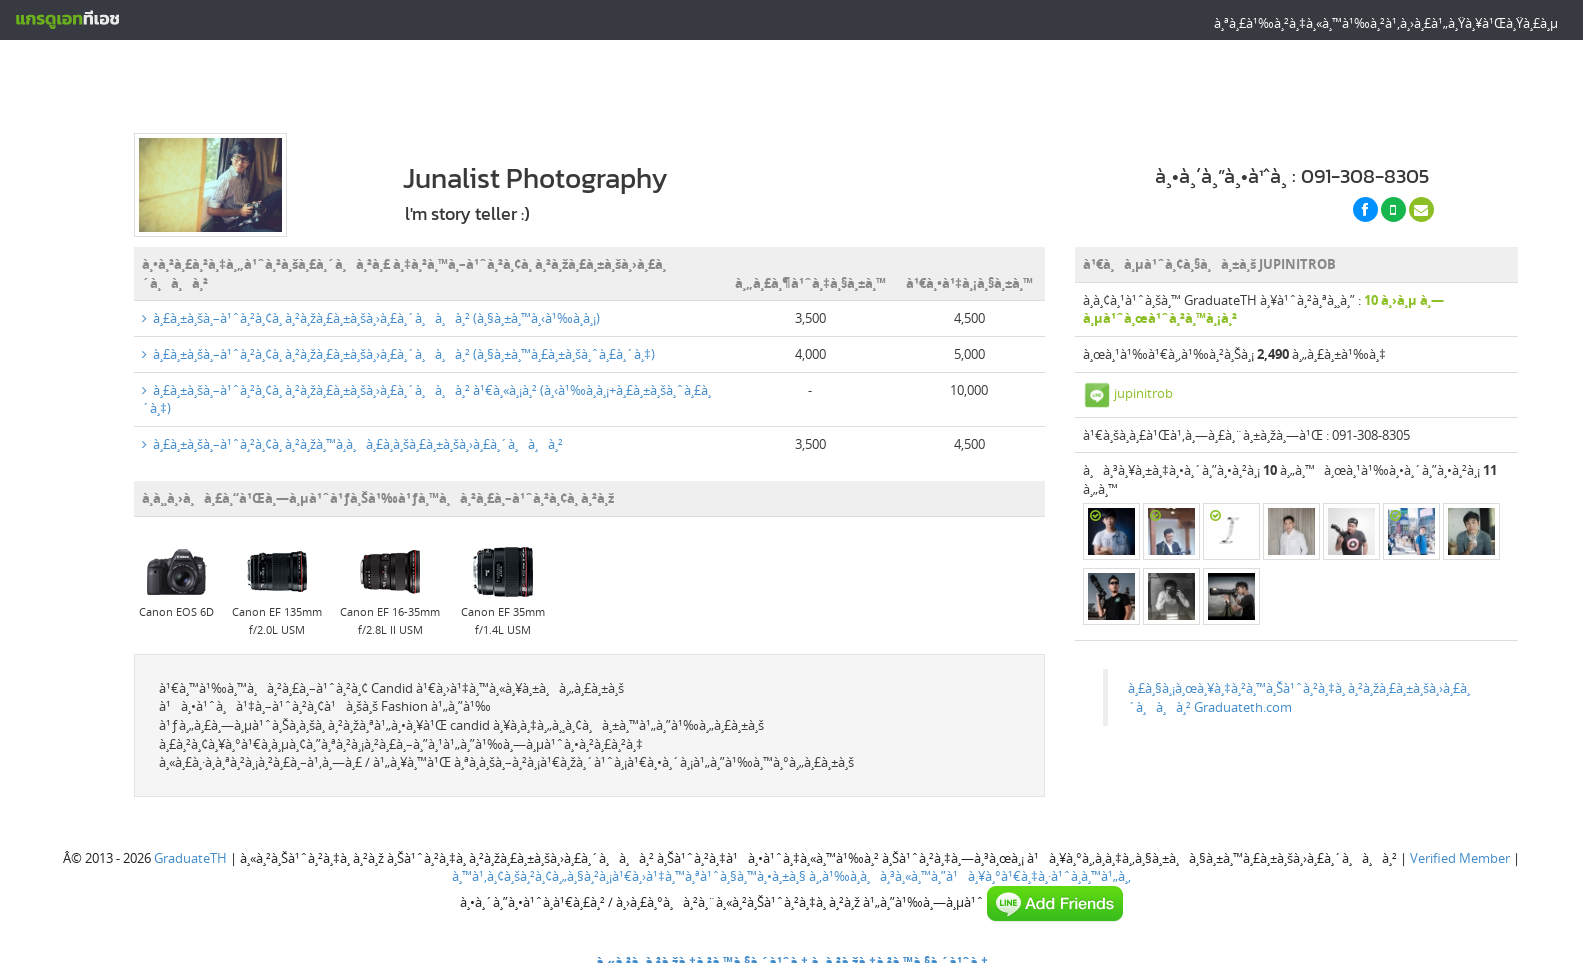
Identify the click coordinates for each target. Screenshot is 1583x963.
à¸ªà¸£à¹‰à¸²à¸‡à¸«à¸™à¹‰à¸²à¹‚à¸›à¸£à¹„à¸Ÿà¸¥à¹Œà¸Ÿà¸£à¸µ (1386, 23)
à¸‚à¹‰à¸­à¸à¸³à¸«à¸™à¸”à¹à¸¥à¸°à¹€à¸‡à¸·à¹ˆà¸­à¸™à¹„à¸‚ (970, 868)
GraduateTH (190, 849)
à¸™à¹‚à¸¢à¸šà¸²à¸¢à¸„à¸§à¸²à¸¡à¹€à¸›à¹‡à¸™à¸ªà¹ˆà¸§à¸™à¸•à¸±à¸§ (629, 868)
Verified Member (1460, 849)
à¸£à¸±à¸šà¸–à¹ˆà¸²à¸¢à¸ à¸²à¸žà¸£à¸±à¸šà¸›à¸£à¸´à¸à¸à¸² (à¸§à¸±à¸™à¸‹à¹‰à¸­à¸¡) (371, 310)
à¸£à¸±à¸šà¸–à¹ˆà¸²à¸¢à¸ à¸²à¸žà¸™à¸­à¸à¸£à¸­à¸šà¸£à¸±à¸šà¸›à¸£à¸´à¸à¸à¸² (352, 435)
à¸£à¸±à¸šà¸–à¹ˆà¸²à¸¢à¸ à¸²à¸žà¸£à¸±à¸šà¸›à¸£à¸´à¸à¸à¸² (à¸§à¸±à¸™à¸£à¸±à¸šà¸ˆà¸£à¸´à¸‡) (398, 345)
